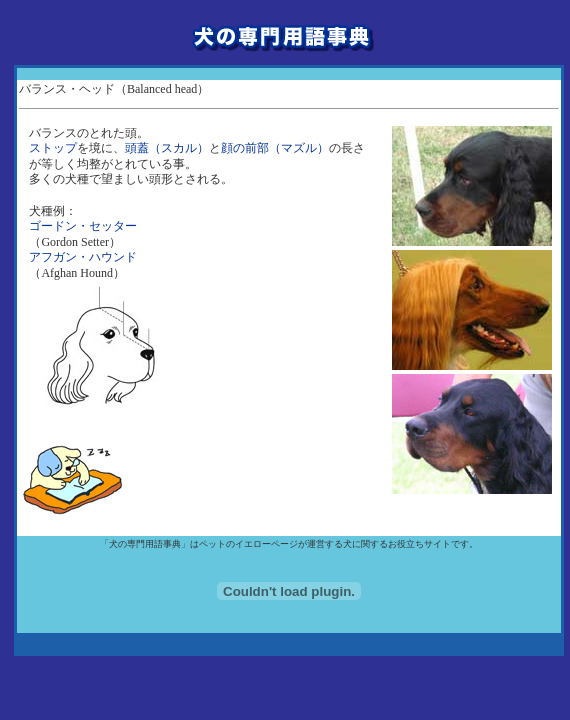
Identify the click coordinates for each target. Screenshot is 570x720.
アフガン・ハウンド (83, 257)
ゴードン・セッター (83, 226)
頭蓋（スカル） (167, 148)
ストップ (53, 148)
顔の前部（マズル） (275, 148)
